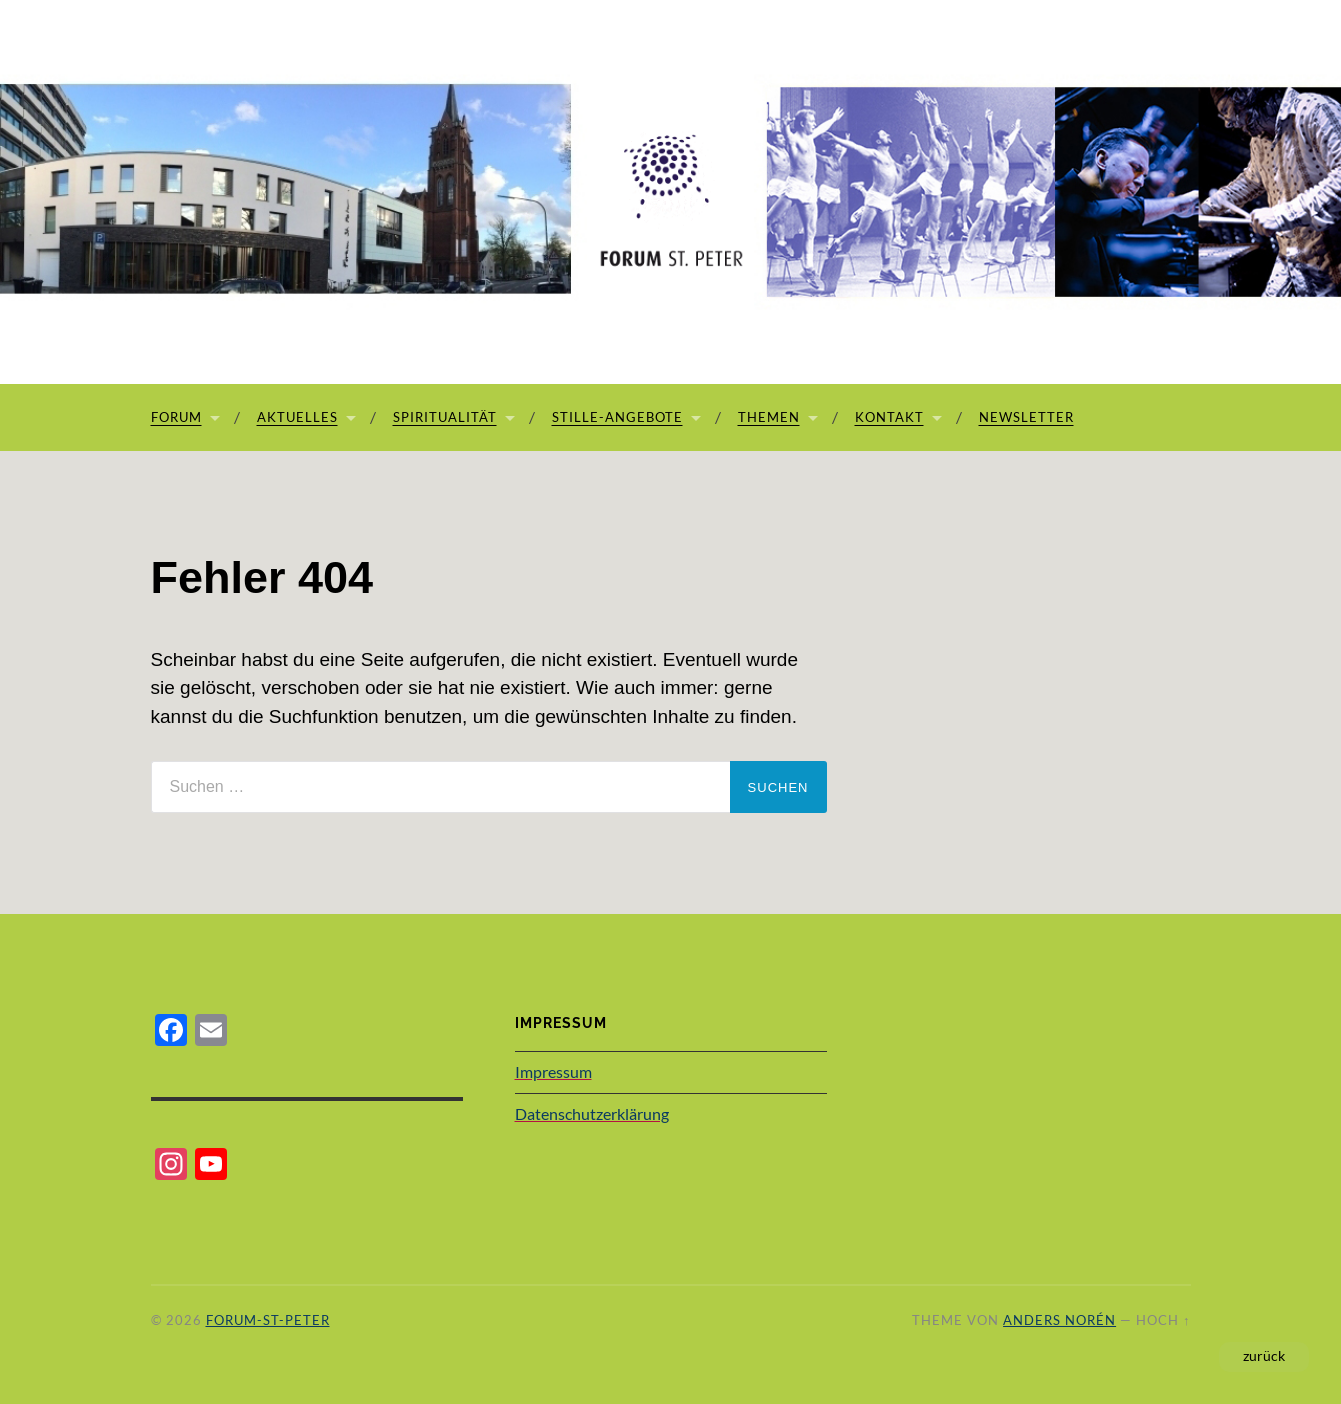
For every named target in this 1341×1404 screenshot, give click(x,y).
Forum (176, 417)
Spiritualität (445, 417)
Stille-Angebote (617, 417)
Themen (769, 417)
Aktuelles (297, 417)
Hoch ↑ (1163, 1320)
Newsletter (1026, 417)
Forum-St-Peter (268, 1320)
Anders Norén (1059, 1320)
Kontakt (889, 417)
